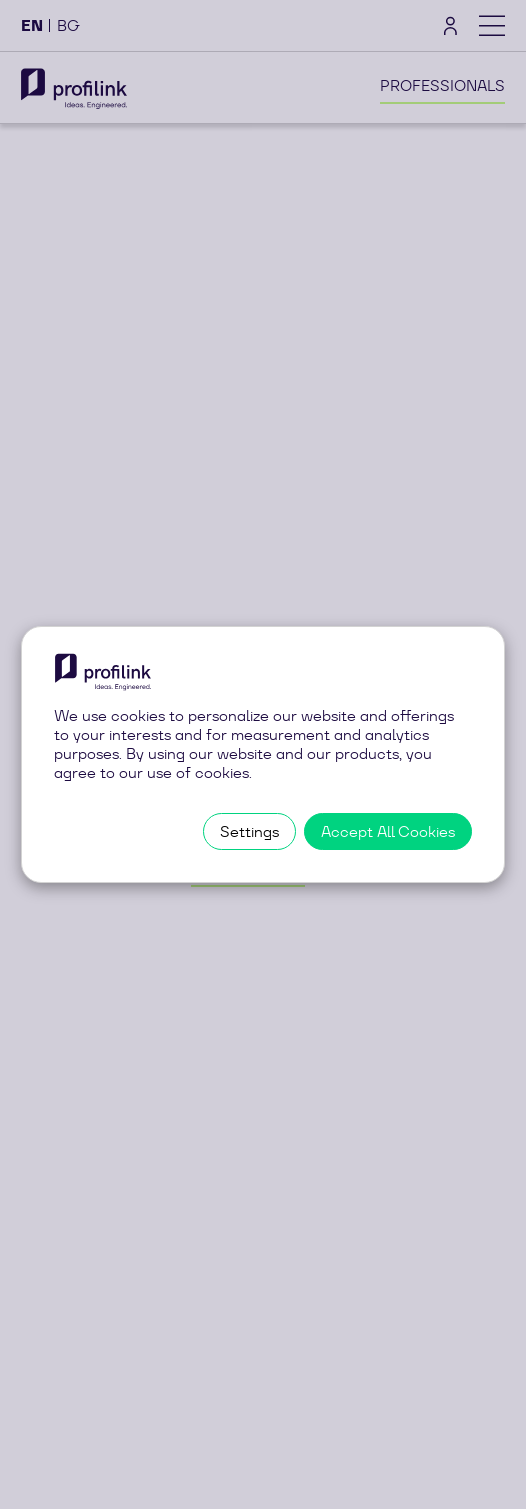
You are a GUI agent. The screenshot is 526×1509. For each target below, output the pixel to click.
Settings (249, 831)
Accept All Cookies (388, 831)
